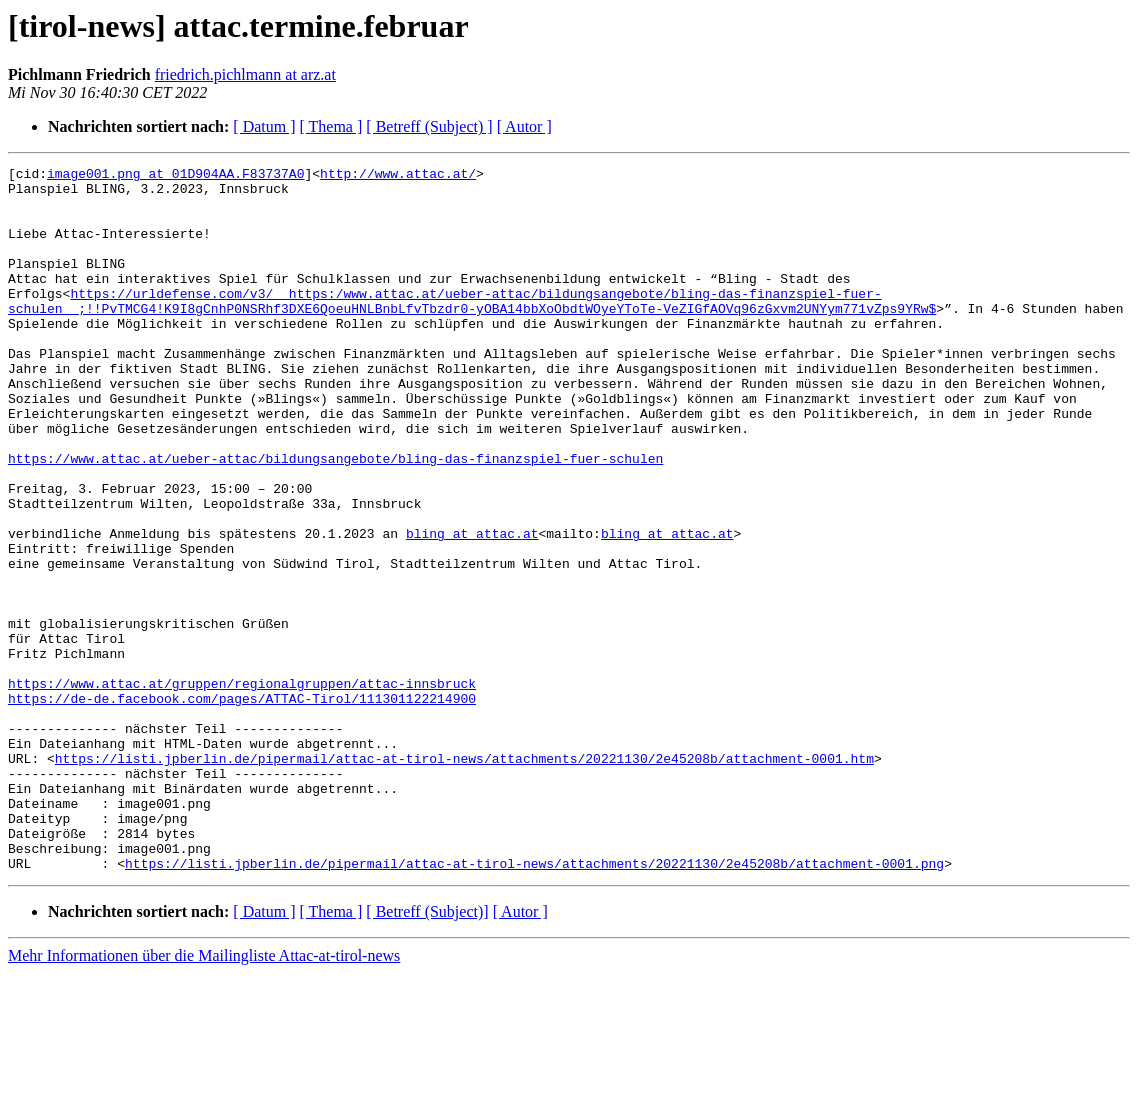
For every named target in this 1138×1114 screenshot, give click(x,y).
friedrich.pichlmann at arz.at (245, 74)
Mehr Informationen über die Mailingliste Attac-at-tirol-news (204, 1096)
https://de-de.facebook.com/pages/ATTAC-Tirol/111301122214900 (242, 806)
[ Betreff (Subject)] (427, 1052)
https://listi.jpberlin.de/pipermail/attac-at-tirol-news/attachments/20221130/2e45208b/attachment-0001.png (534, 1004)
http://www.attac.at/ (398, 176)
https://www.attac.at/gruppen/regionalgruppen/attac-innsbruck (242, 788)
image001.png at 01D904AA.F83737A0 (175, 176)
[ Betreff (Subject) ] (429, 126)
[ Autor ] (524, 126)
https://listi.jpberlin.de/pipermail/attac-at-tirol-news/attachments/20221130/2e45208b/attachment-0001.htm (464, 878)
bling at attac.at (472, 608)
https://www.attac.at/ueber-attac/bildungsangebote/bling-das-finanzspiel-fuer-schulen (335, 518)
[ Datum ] (264, 126)
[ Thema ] (331, 126)
